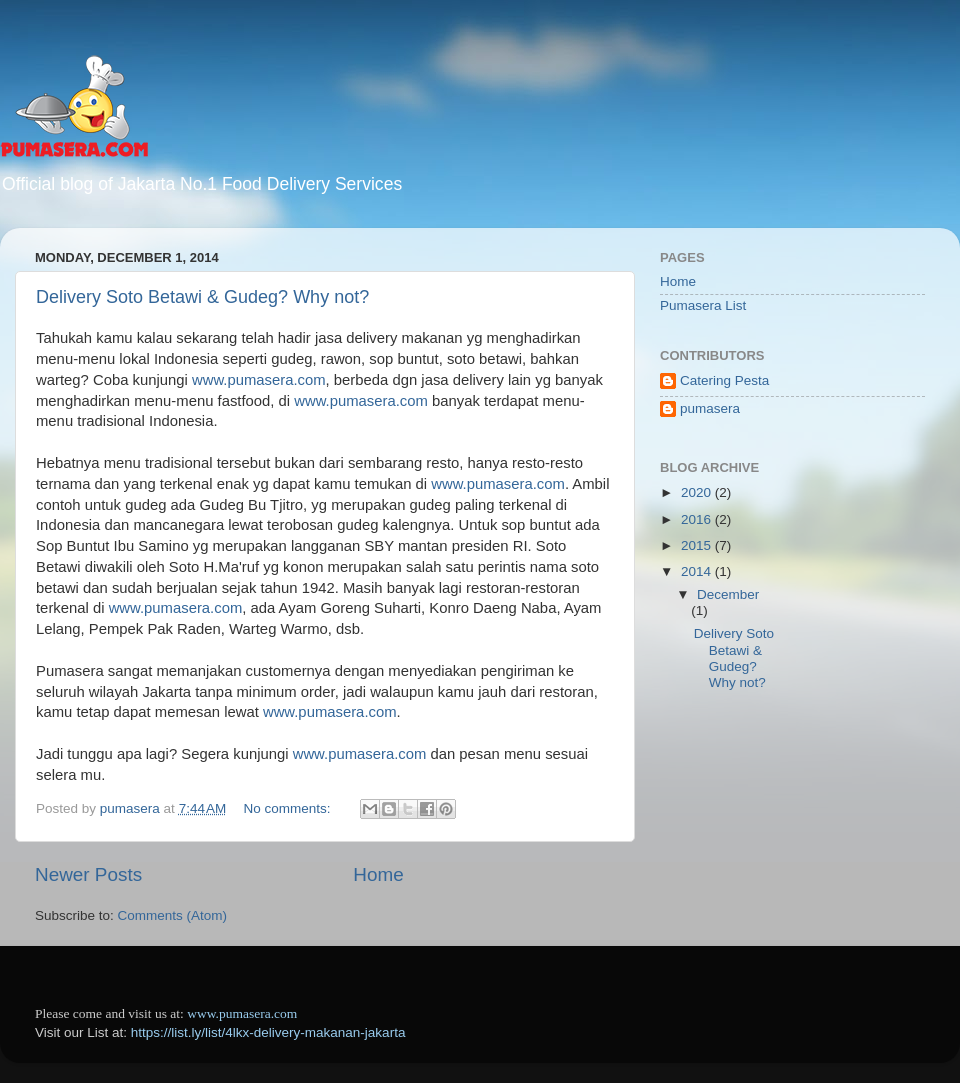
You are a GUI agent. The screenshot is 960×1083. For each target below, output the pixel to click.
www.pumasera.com (259, 380)
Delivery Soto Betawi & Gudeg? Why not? (202, 297)
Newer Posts (88, 874)
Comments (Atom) (173, 915)
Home (378, 874)
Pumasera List (703, 305)
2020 (698, 492)
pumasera (710, 408)
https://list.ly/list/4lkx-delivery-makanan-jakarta (268, 1032)
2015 (698, 545)
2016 (698, 519)
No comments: (289, 808)
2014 (698, 571)
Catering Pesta (724, 380)
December (728, 594)
